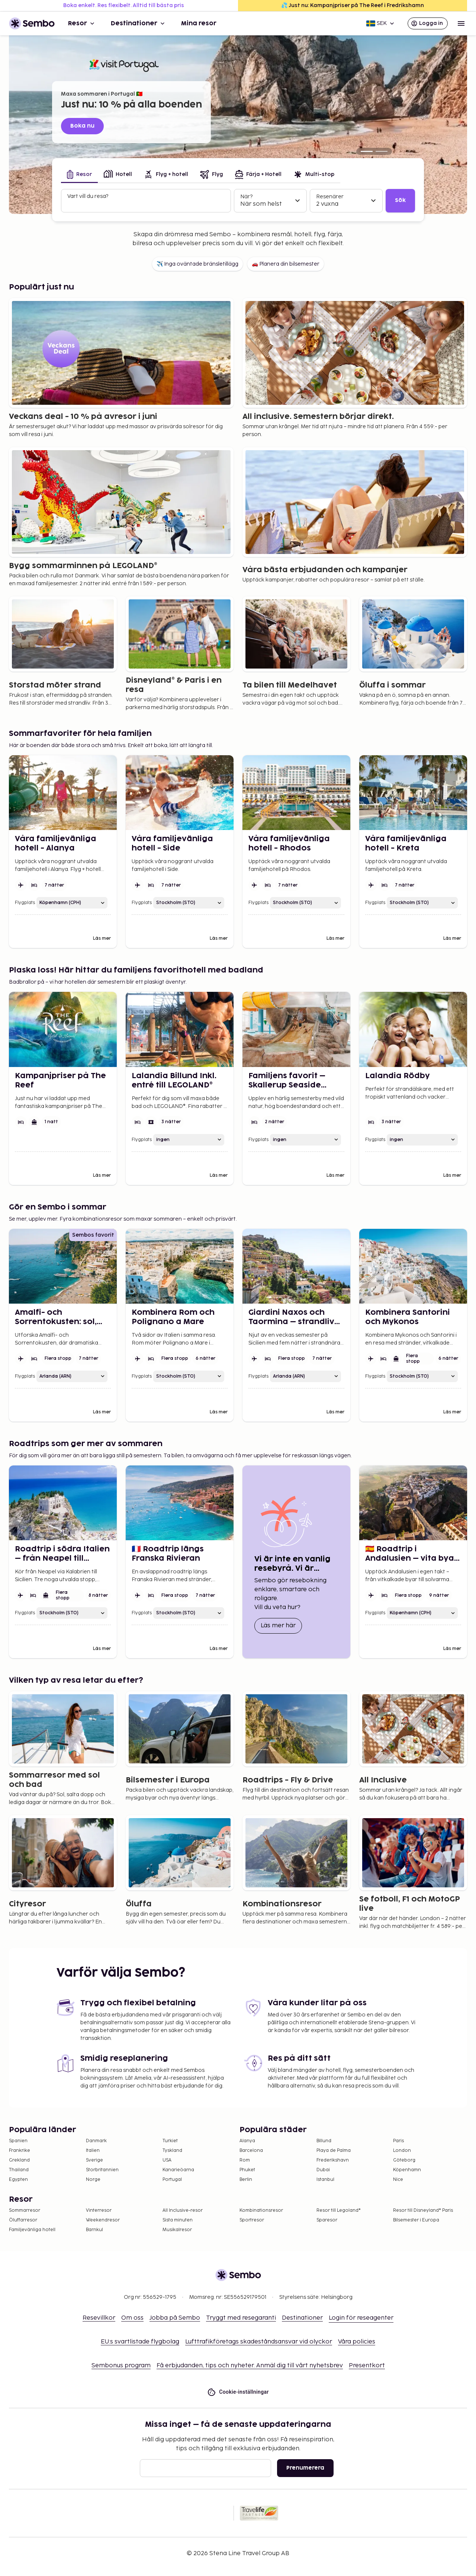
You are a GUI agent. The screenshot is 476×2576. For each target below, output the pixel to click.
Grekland (19, 2160)
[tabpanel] (238, 201)
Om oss (132, 2318)
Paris (398, 2141)
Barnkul (94, 2230)
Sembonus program (121, 2365)
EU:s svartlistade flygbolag (140, 2341)
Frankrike (19, 2150)
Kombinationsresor (261, 2210)
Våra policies (356, 2341)
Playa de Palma (333, 2150)
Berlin (245, 2179)
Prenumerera (305, 2468)
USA (167, 2160)
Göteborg (404, 2160)
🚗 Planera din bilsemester (285, 264)
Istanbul (325, 2179)
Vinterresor (99, 2210)
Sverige (94, 2160)
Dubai (323, 2170)
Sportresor (251, 2220)
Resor (82, 23)
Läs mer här (281, 1625)
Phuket (247, 2170)
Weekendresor (103, 2220)
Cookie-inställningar (238, 2392)
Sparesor (326, 2220)
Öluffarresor (23, 2220)
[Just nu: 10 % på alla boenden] (367, 151)
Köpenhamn (407, 2170)
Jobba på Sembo (174, 2318)
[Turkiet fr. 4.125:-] (381, 151)
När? (246, 196)
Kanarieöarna (178, 2170)
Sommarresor (24, 2210)
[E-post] (205, 2468)
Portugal (172, 2179)
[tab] (79, 175)
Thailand (19, 2170)
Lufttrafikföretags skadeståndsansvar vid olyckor (258, 2341)
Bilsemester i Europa (416, 2220)
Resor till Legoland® (338, 2210)
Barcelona (251, 2150)
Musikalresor (177, 2230)
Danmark (96, 2141)
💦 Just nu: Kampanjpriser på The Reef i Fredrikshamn (352, 5)
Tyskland (172, 2150)
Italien (93, 2150)
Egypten (18, 2179)
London (402, 2150)
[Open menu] (461, 23)
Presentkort (367, 2365)
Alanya (247, 2141)
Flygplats (25, 903)
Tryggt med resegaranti (241, 2318)
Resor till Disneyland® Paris (423, 2210)
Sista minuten (178, 2220)
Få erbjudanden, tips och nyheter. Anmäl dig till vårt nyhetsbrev (250, 2365)
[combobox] (146, 204)
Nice (398, 2179)
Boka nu (82, 126)
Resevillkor (99, 2318)
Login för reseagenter (361, 2318)
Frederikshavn (332, 2160)
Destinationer (138, 23)
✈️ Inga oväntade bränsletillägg (197, 264)
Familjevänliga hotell (32, 2230)
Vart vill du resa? (87, 196)
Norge (93, 2179)
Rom (244, 2160)
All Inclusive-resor (183, 2210)
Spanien (18, 2141)
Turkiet (170, 2141)
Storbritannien (102, 2170)
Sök (400, 200)
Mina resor (198, 23)
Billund (323, 2141)
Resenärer (330, 196)
